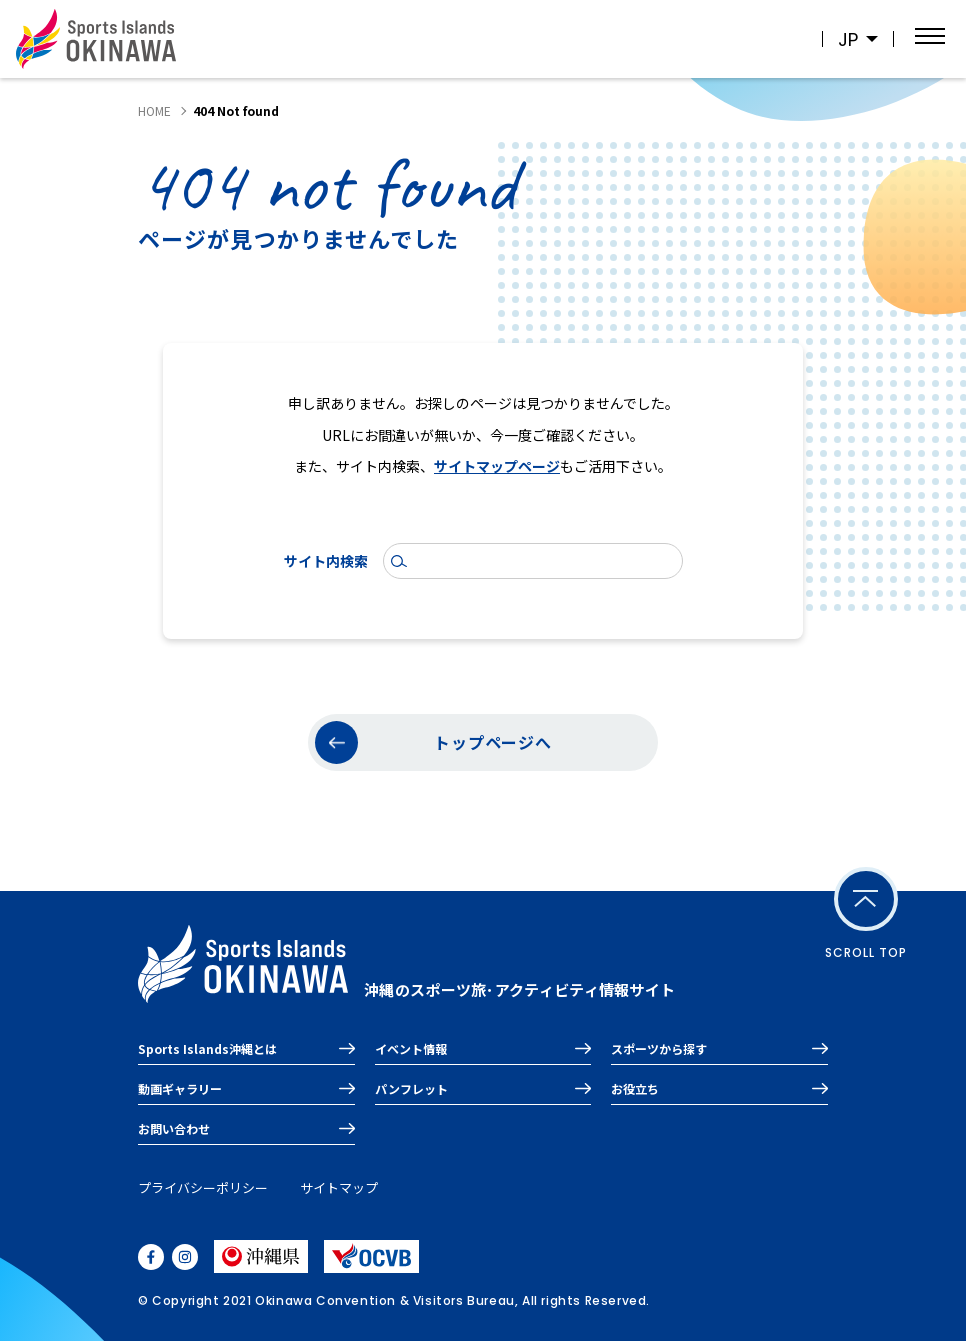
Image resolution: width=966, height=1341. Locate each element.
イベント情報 (411, 1048)
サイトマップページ (497, 466)
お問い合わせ (174, 1128)
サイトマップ (339, 1187)
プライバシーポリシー (203, 1187)
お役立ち (635, 1088)
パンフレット (411, 1088)
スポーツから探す (659, 1048)
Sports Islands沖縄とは (207, 1048)
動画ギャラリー (180, 1088)
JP (848, 39)
